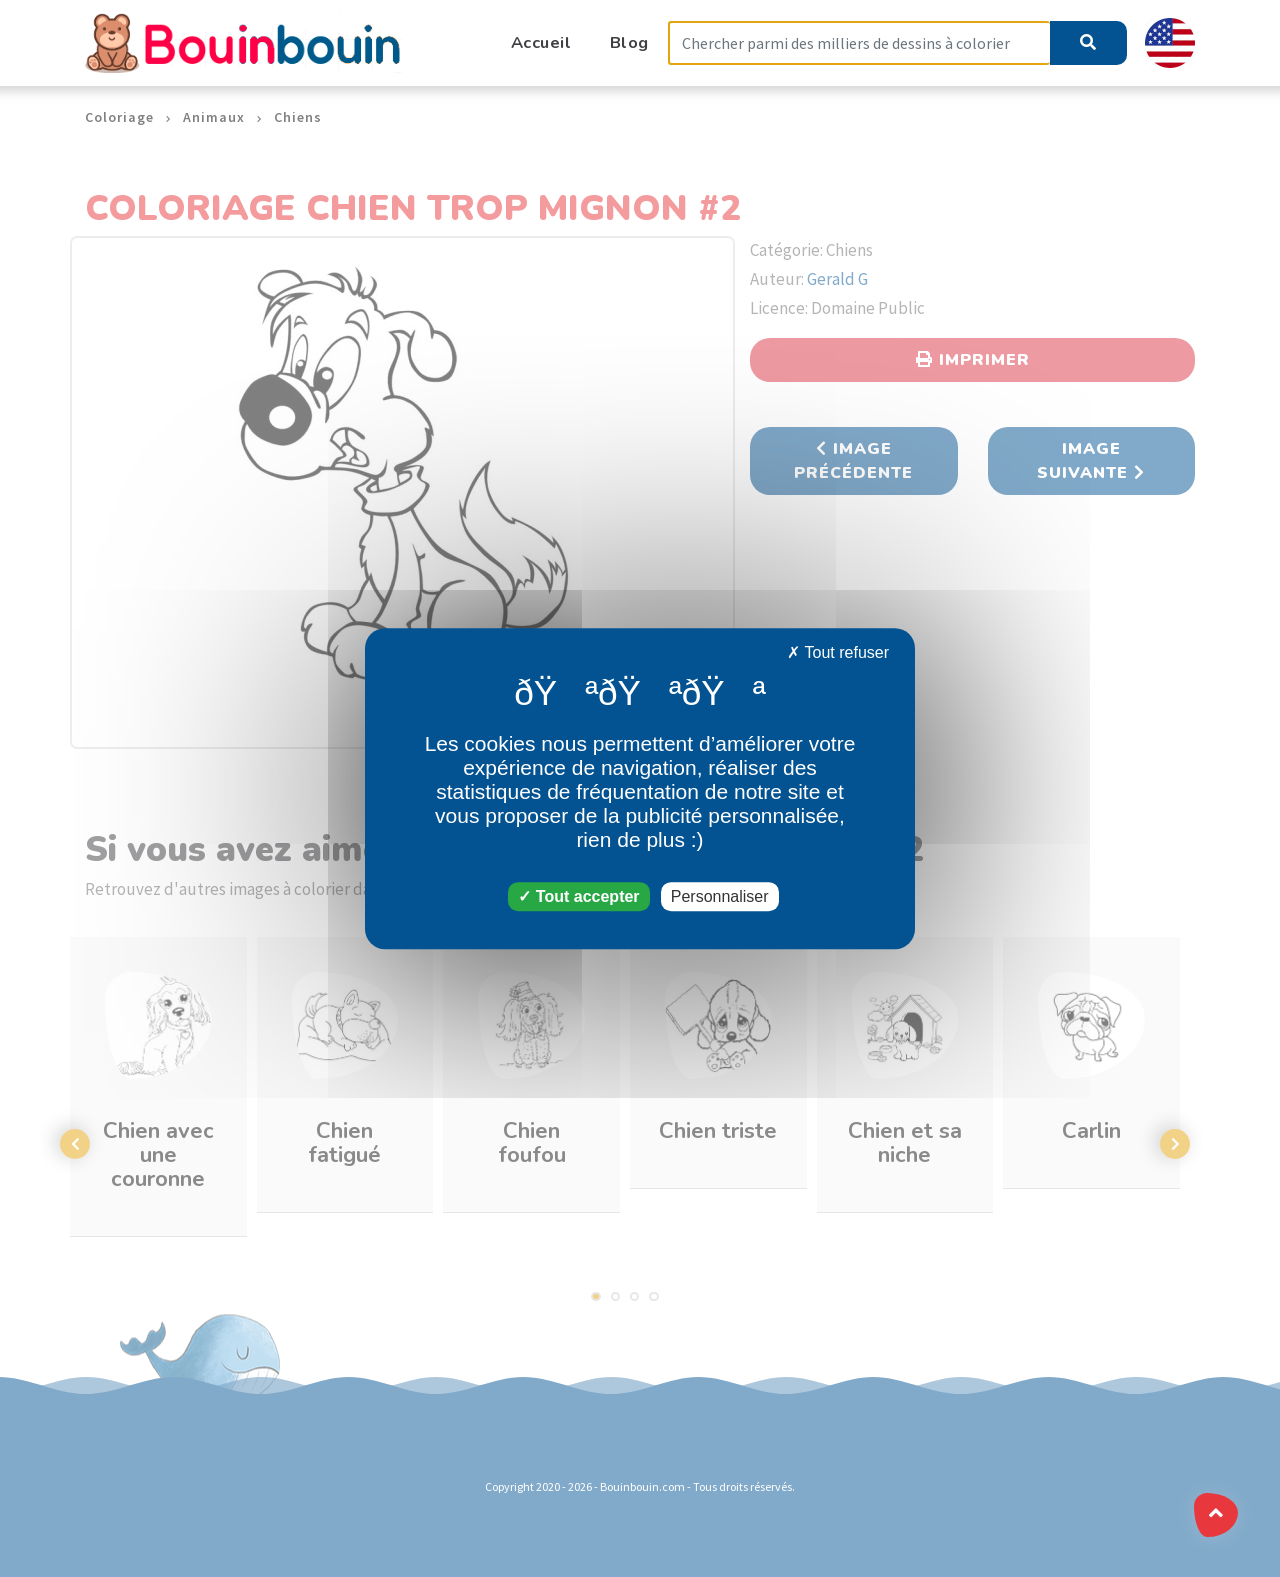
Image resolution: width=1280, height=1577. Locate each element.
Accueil (541, 42)
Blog (629, 42)
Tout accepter (578, 896)
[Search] (859, 43)
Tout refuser (838, 652)
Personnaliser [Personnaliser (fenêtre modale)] (720, 896)
